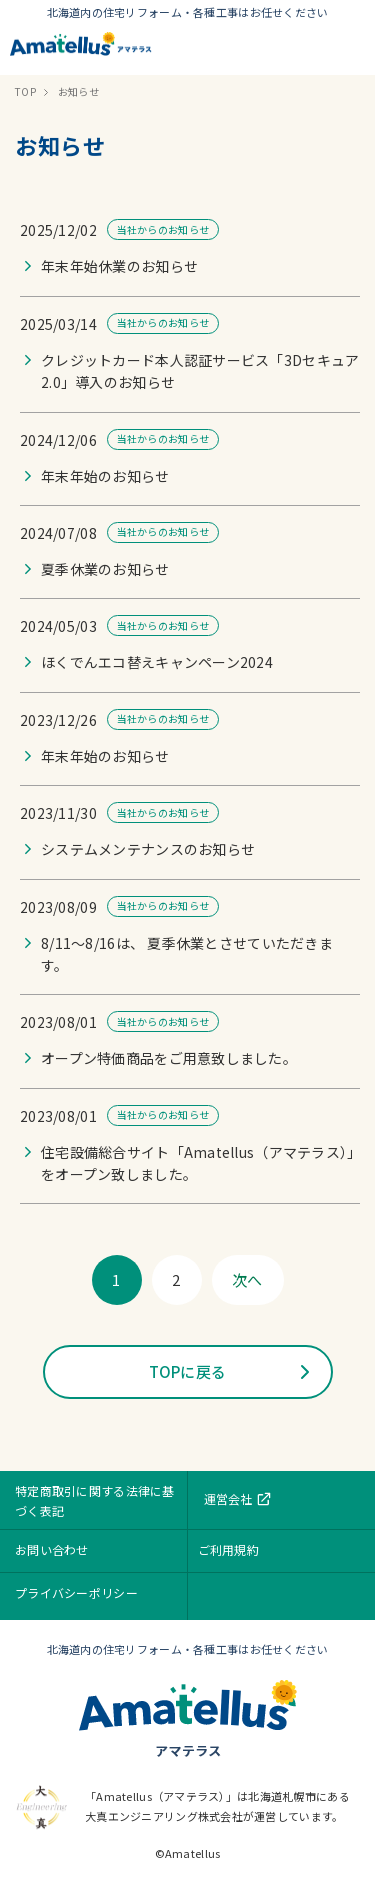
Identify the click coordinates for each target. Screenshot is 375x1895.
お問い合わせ (52, 1549)
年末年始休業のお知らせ (119, 266)
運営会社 (238, 1499)
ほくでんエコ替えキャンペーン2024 (157, 662)
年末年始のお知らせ (105, 476)
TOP (25, 91)
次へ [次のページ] (247, 1279)
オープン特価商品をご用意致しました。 (169, 1058)
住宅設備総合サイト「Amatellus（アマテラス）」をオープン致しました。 (198, 1163)
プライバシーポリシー (76, 1592)
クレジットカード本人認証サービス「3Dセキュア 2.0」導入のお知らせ (200, 371)
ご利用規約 (228, 1549)
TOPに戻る (188, 1371)
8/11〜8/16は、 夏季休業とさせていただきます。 (187, 954)
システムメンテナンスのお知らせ (148, 849)
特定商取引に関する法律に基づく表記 (95, 1500)
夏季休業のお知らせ (105, 569)
